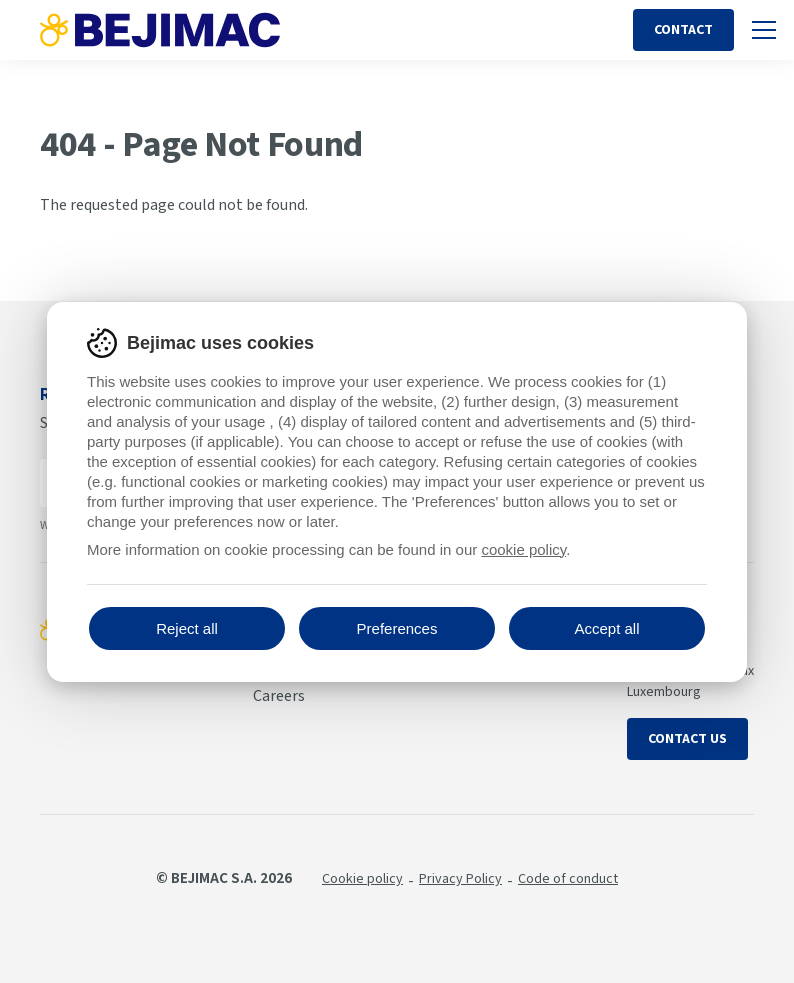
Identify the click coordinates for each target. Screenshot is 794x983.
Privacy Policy (460, 879)
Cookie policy (362, 879)
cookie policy (523, 549)
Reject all (187, 628)
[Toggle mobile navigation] (764, 30)
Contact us (687, 739)
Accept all (606, 628)
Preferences (397, 628)
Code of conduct (568, 879)
